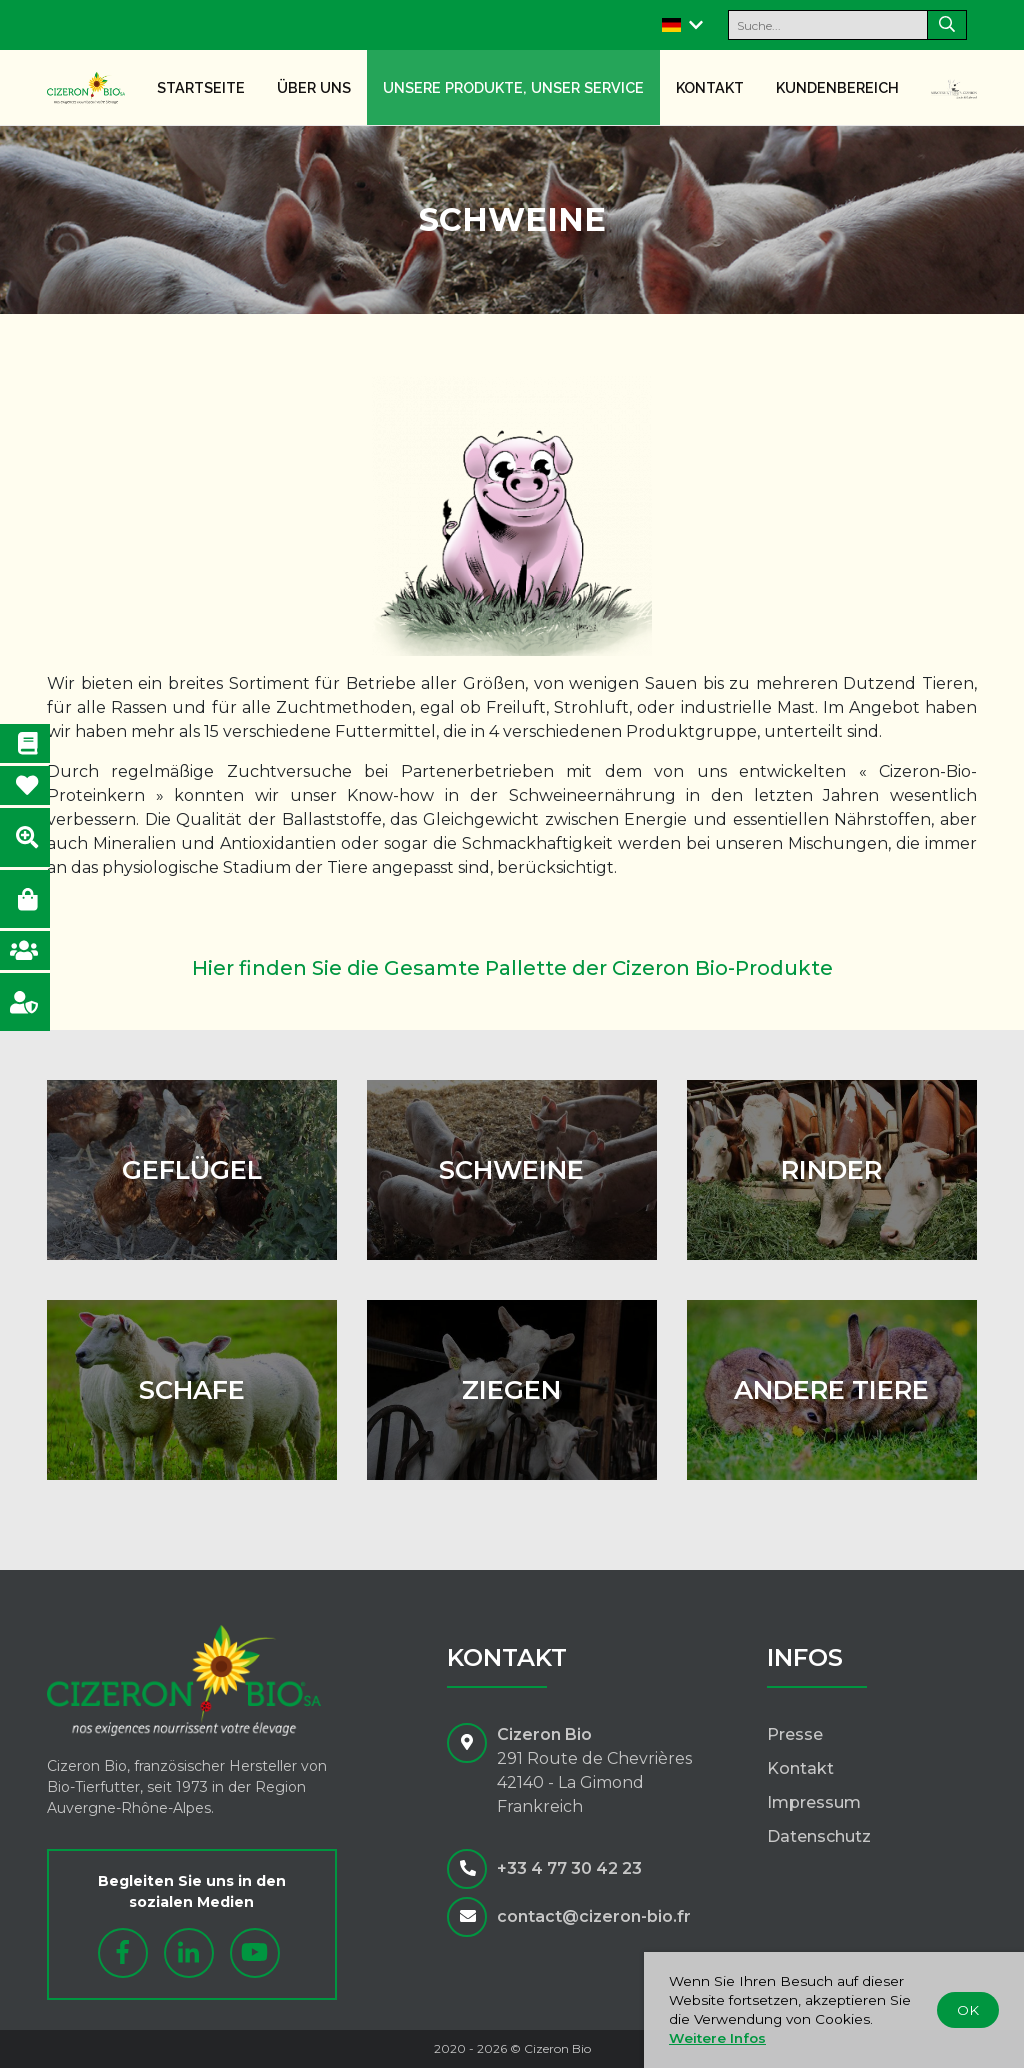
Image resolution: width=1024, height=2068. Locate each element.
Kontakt (710, 87)
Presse (795, 1734)
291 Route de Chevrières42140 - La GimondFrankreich (594, 1782)
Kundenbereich (837, 87)
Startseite (201, 87)
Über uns (314, 87)
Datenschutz (819, 1836)
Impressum (814, 1802)
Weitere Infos (717, 2038)
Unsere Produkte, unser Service (513, 87)
